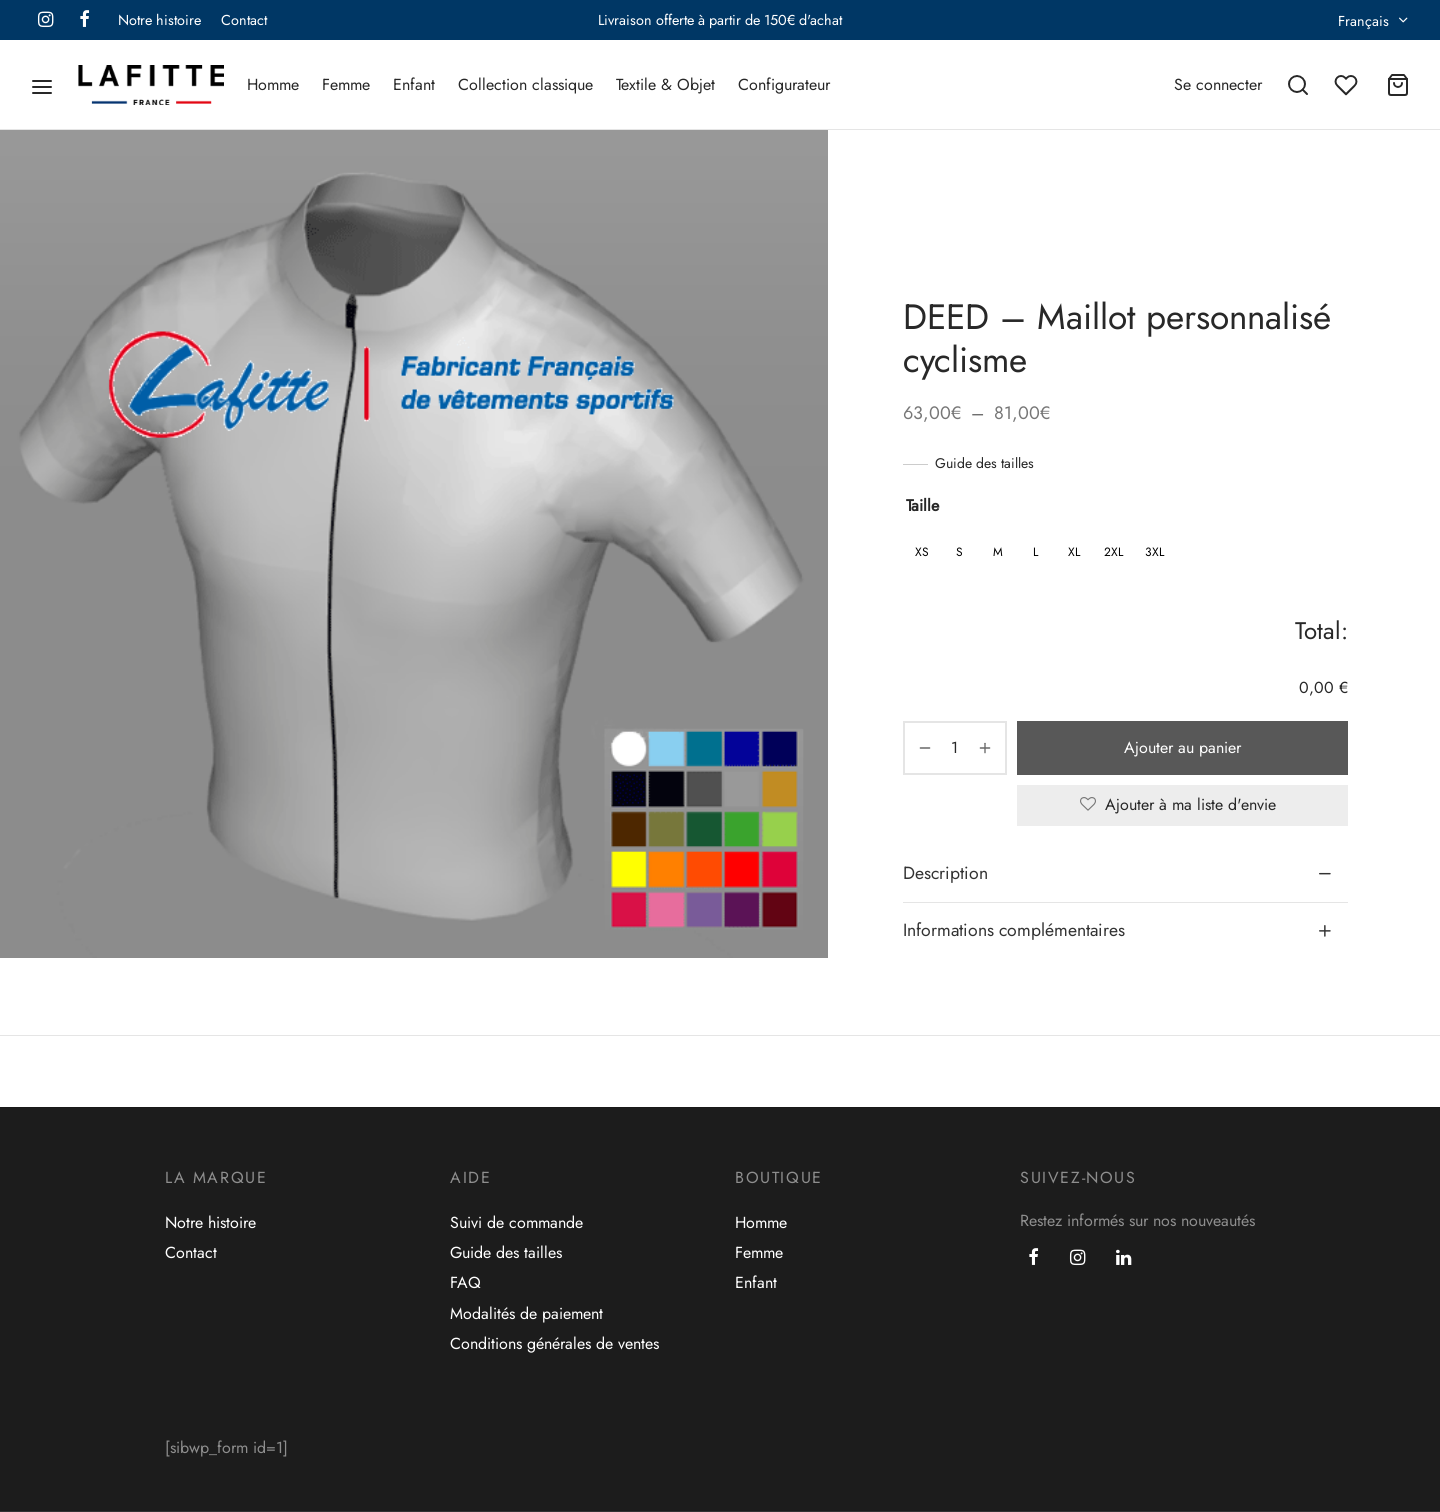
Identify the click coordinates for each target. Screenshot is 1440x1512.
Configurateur (784, 84)
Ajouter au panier (1182, 747)
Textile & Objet (665, 84)
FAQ (465, 1282)
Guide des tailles (984, 463)
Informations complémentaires (1014, 930)
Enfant (414, 84)
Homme (273, 84)
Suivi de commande (516, 1222)
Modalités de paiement (526, 1313)
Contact (244, 20)
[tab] (1125, 874)
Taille (922, 505)
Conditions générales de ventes (554, 1343)
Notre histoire (159, 20)
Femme (346, 84)
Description (945, 873)
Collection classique (525, 84)
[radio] (922, 552)
